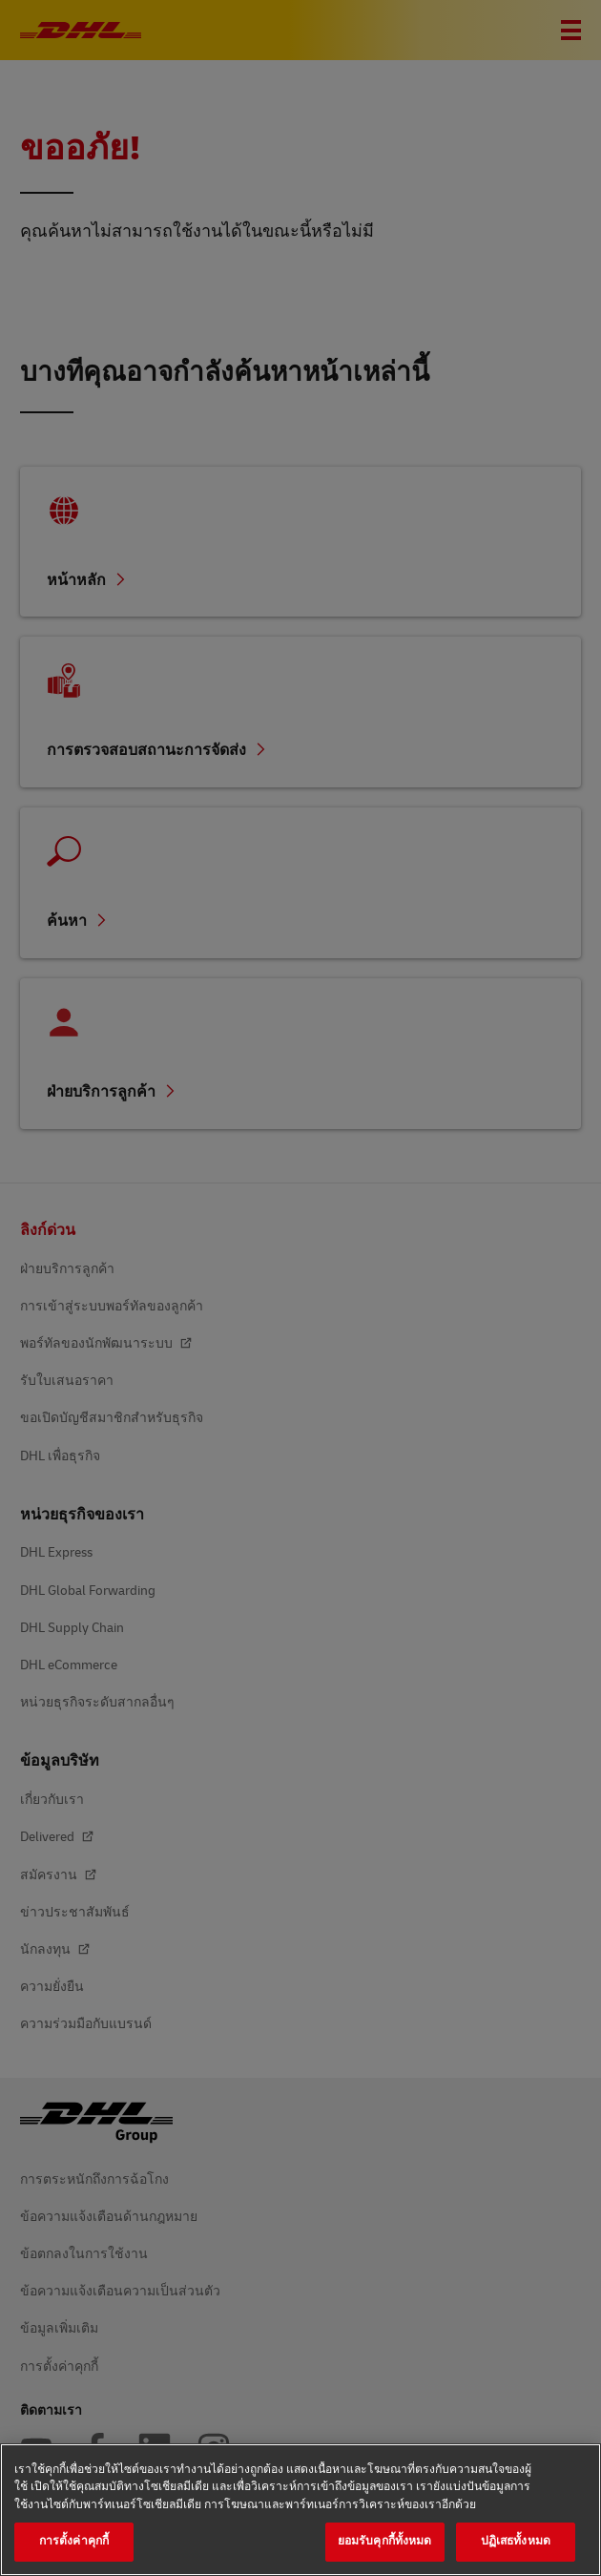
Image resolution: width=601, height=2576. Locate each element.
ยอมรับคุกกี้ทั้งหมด (385, 2541)
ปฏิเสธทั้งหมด (515, 2541)
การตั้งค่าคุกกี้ (74, 2541)
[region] (300, 2509)
